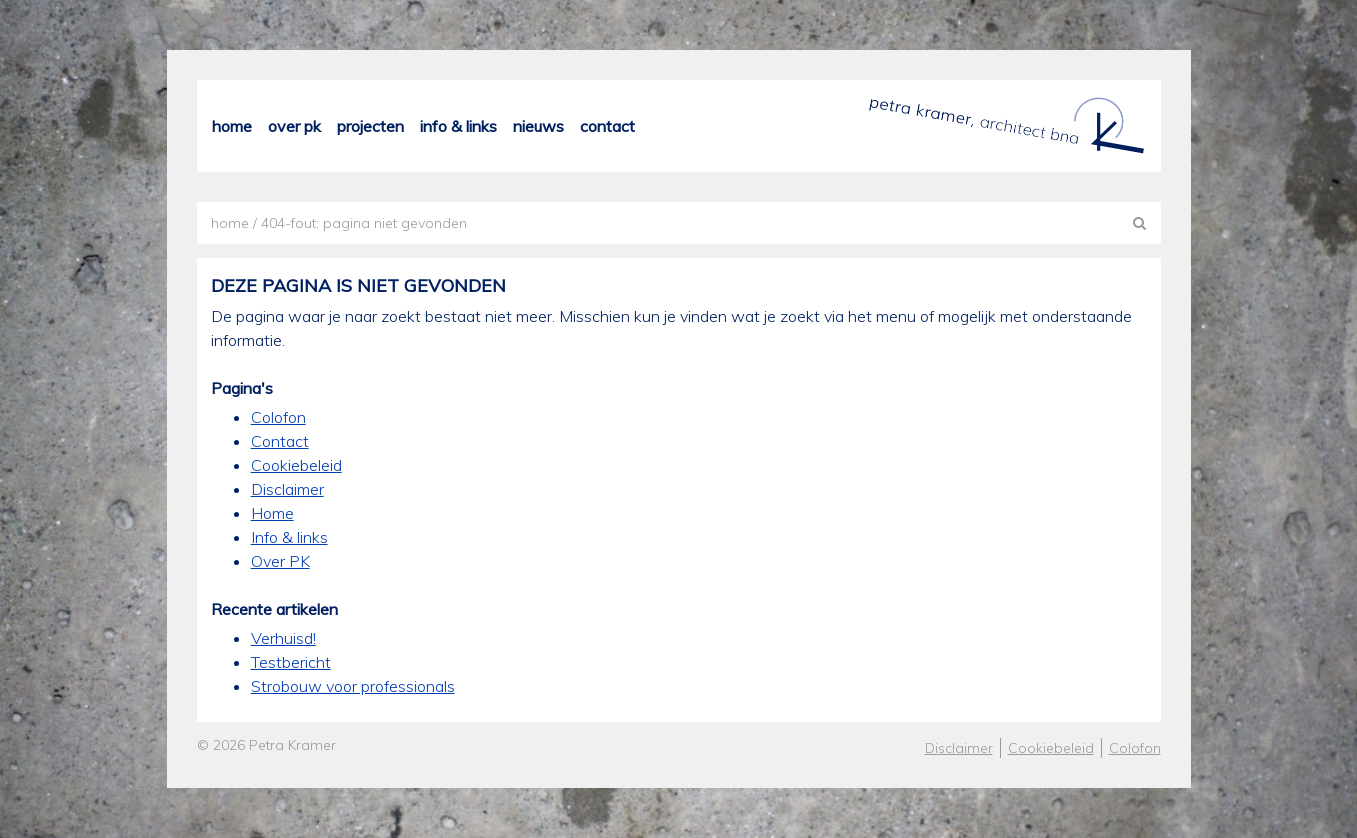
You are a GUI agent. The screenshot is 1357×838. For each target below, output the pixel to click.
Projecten (370, 126)
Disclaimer (287, 489)
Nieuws (538, 126)
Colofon (278, 417)
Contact (607, 126)
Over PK (294, 126)
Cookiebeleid (296, 465)
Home (232, 126)
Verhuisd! (283, 638)
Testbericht (291, 662)
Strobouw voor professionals (353, 686)
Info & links (458, 126)
